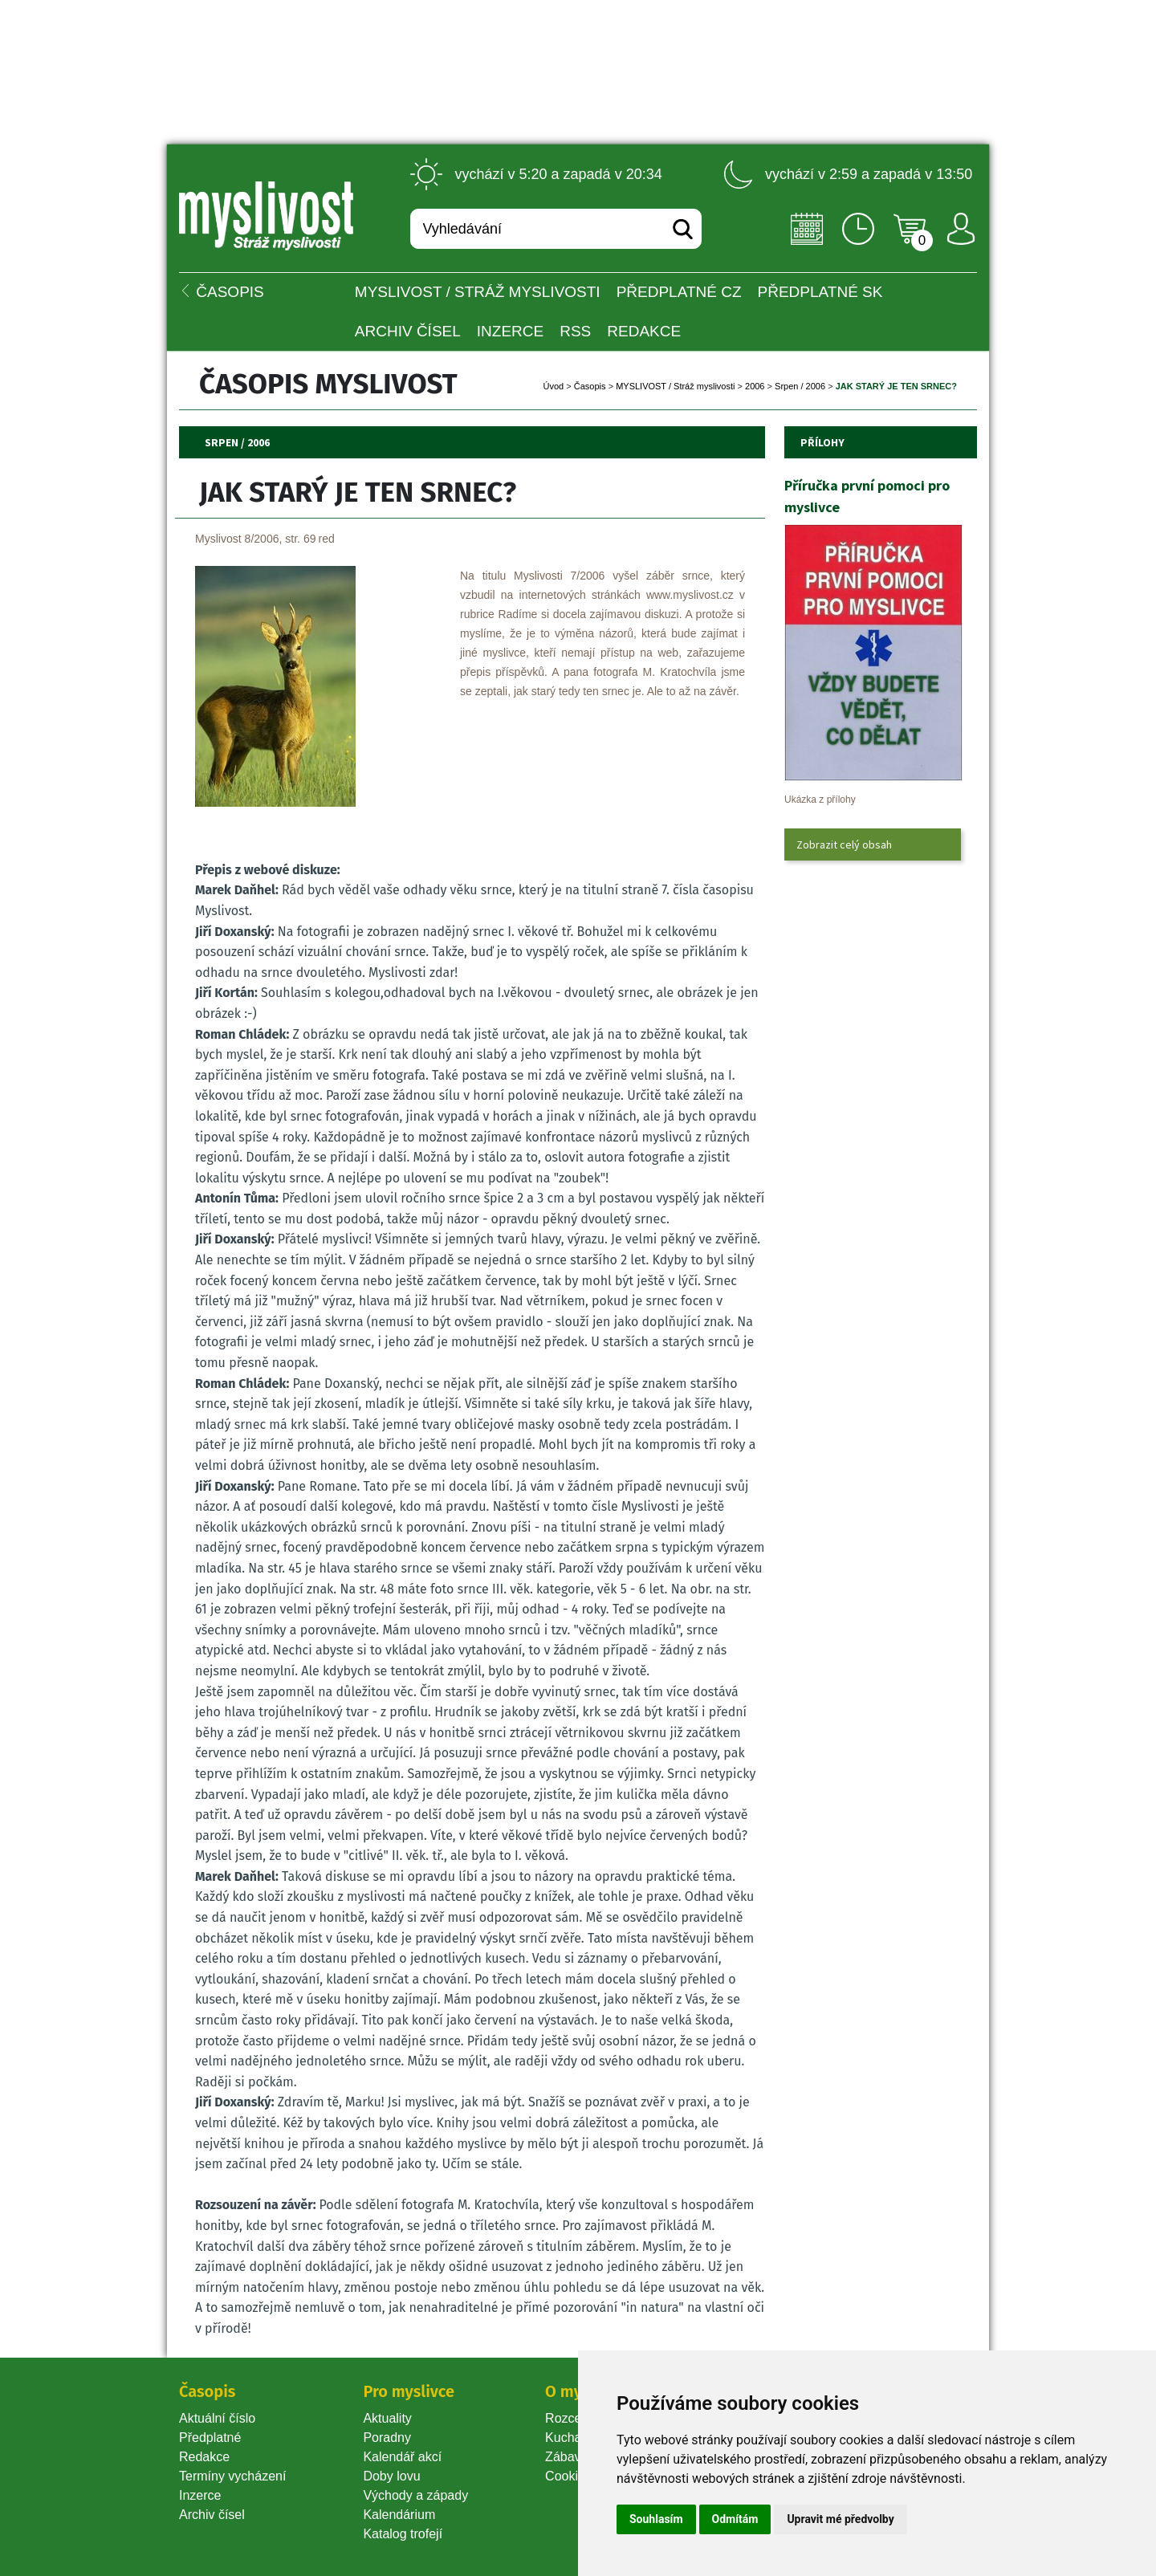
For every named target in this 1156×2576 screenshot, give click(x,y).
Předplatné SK (820, 291)
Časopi (590, 386)
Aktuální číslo (217, 2418)
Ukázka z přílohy (820, 799)
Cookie (568, 2476)
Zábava (566, 2457)
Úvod (553, 386)
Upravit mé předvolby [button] (840, 2519)
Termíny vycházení (232, 2476)
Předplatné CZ (679, 291)
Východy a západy (415, 2495)
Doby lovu (391, 2476)
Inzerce (200, 2495)
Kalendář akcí (402, 2457)
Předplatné (210, 2437)
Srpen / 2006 (800, 386)
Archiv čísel (408, 331)
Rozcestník (577, 2418)
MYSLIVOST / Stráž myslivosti (477, 291)
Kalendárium (399, 2514)
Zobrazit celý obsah (844, 844)
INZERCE (510, 331)
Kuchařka (572, 2437)
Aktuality (387, 2418)
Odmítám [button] (735, 2519)
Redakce (644, 331)
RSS (575, 331)
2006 (754, 386)
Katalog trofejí (402, 2534)
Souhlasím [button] (656, 2519)
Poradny (387, 2437)
